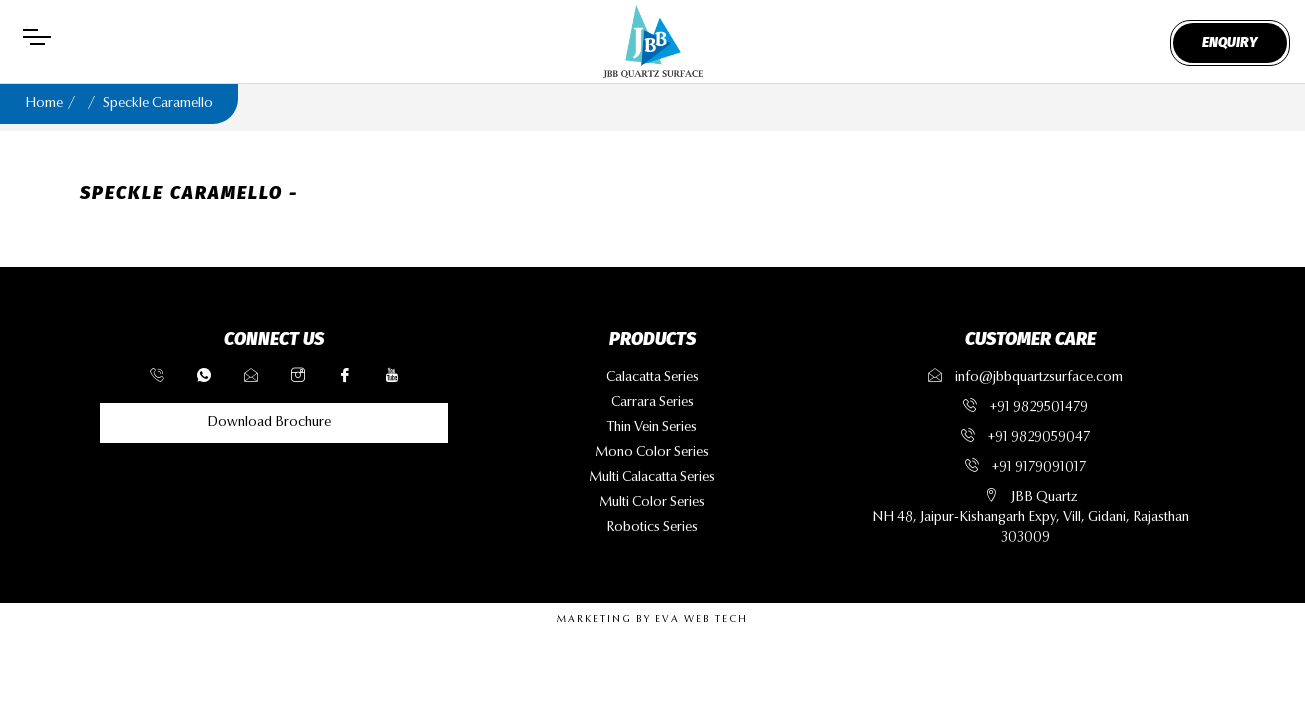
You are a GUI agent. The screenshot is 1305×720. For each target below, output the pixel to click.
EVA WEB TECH (701, 620)
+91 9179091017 (1039, 468)
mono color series (652, 453)
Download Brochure (269, 423)
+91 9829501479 (1039, 408)
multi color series (652, 503)
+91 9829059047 (1039, 438)
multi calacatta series (652, 478)
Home (44, 104)
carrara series (652, 403)
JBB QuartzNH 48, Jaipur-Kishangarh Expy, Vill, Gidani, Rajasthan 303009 (1030, 518)
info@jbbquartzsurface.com (1025, 378)
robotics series (652, 528)
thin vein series (652, 428)
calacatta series (652, 378)
